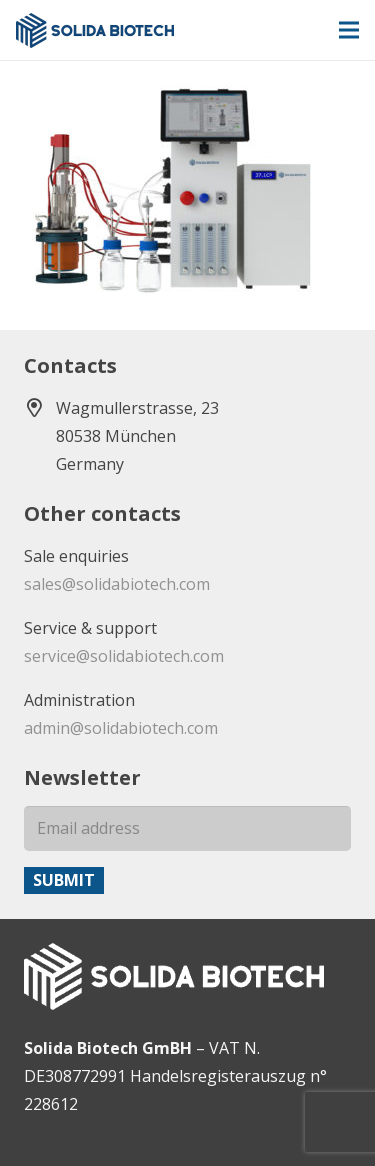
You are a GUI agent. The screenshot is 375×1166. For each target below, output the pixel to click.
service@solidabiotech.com (124, 656)
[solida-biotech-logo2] (95, 30)
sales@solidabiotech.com (117, 584)
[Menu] (349, 30)
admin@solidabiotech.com (121, 728)
